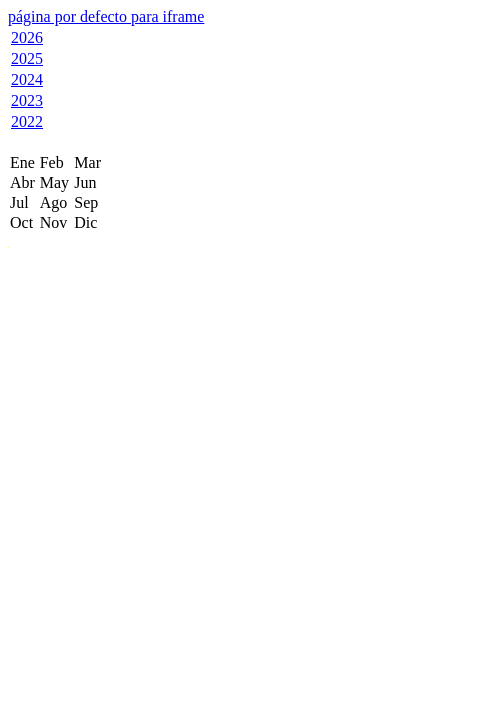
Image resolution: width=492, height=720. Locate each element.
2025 (27, 58)
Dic (85, 222)
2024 (27, 79)
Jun (85, 182)
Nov (54, 222)
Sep (86, 202)
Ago (54, 202)
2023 (27, 100)
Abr (22, 182)
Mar (87, 162)
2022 (27, 121)
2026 (27, 37)
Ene (22, 162)
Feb (52, 162)
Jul (19, 202)
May (54, 182)
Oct (21, 222)
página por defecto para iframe (106, 16)
